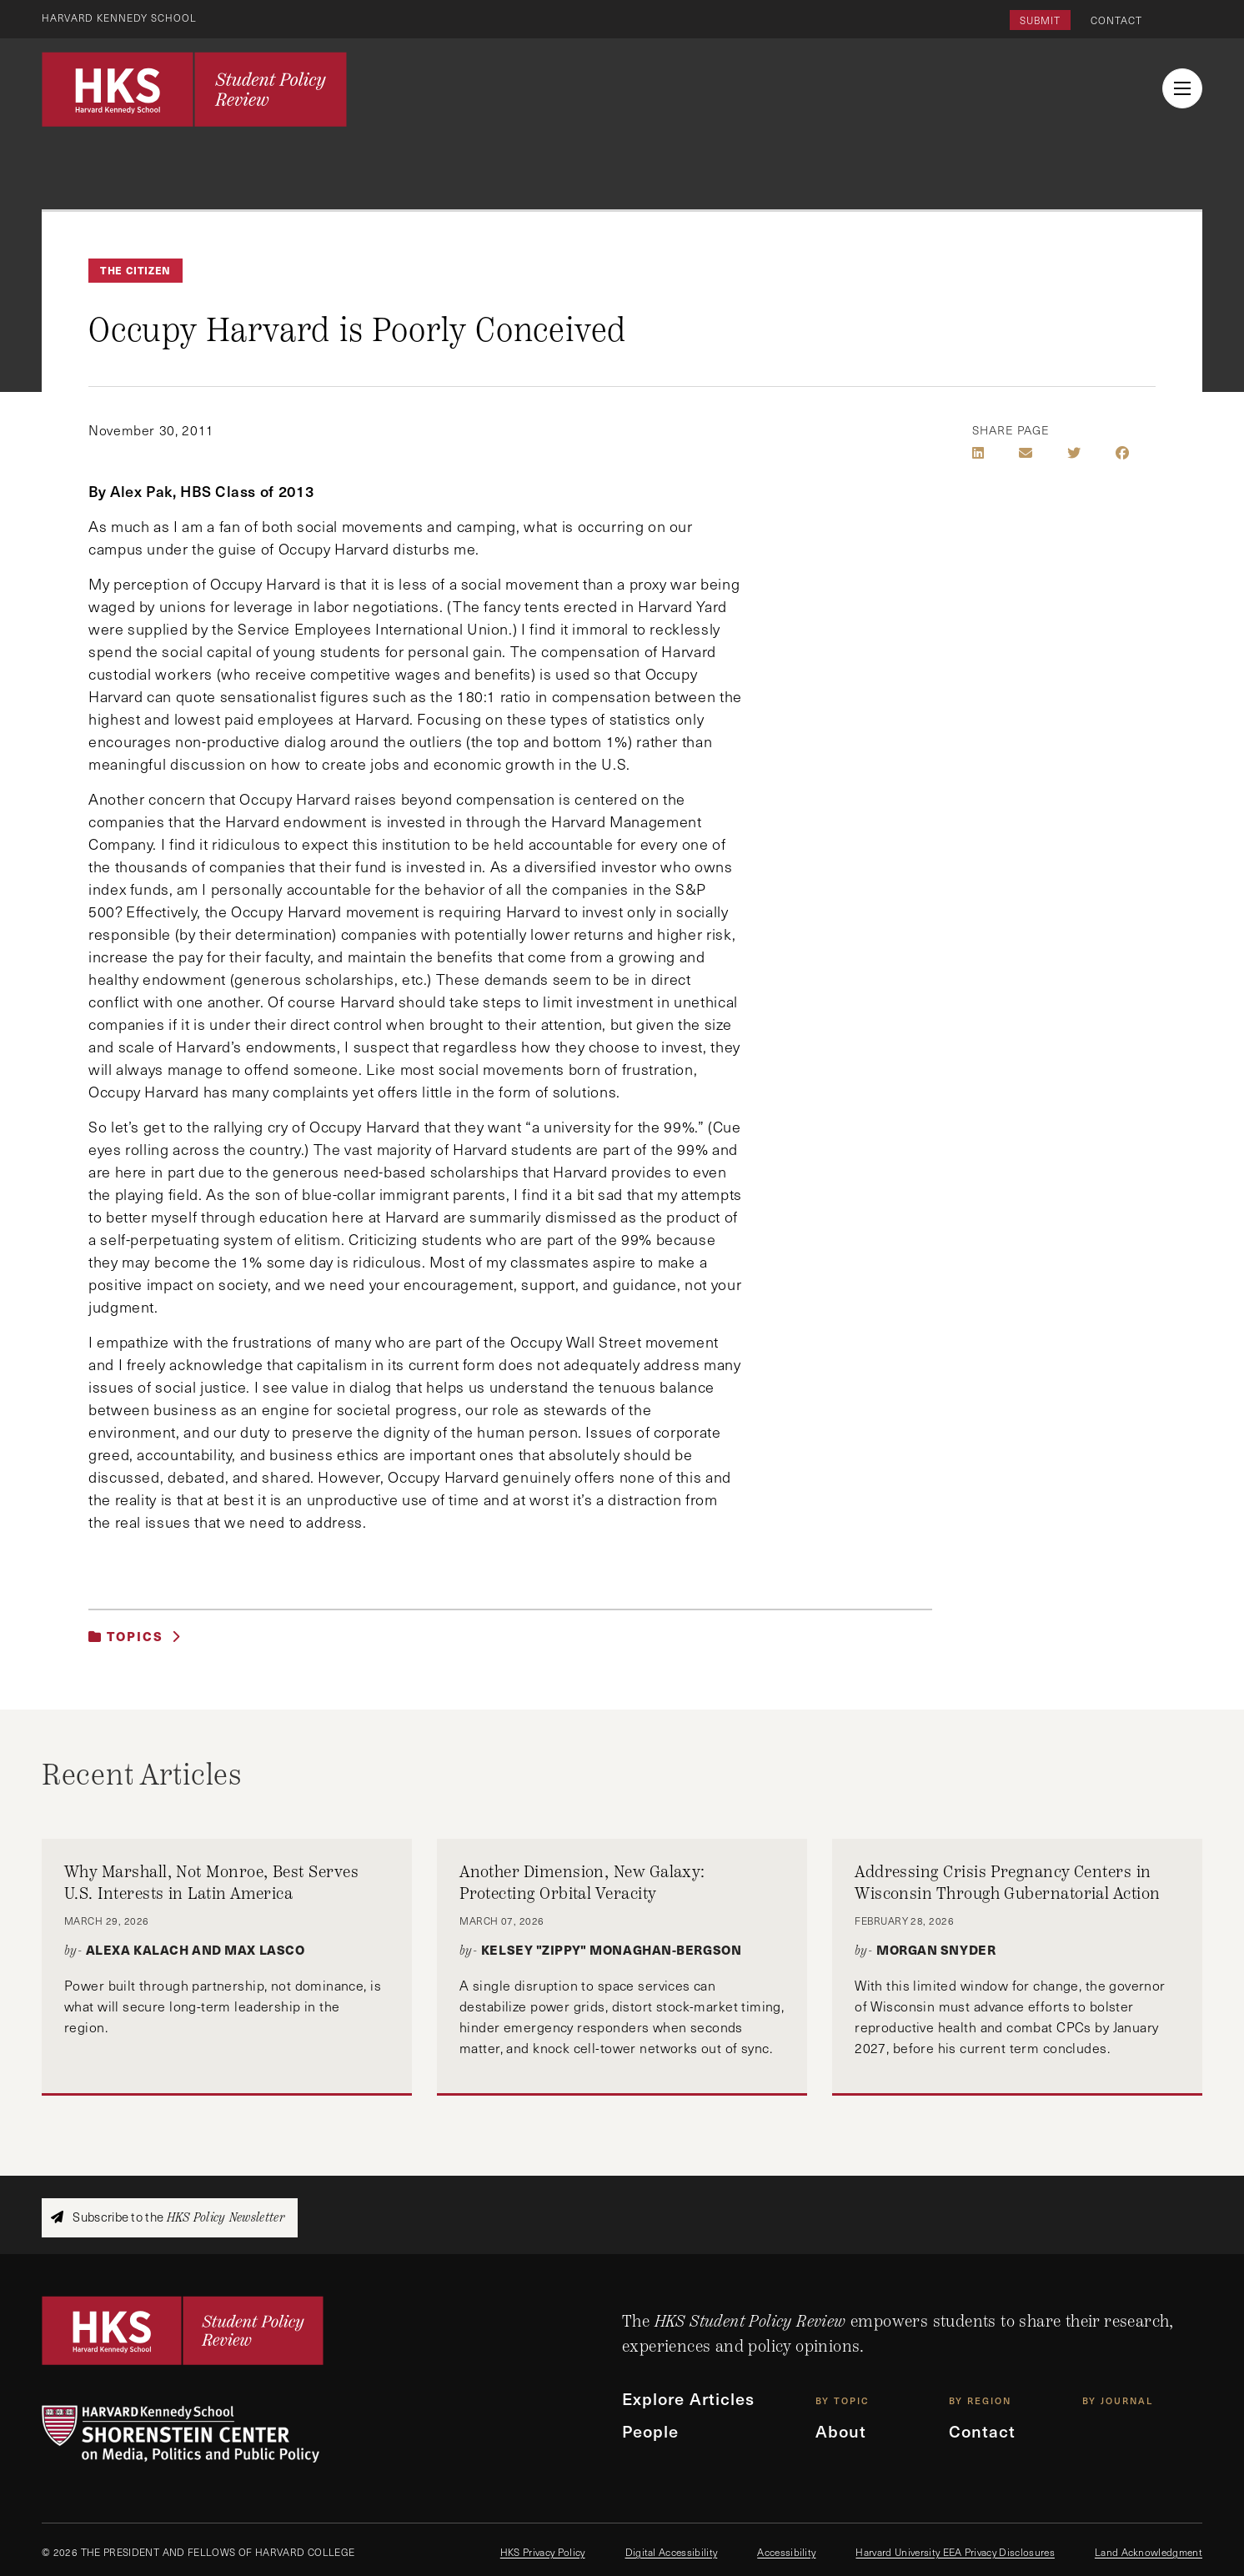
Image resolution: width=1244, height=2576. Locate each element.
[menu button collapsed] (1182, 88)
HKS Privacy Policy (542, 2551)
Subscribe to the (167, 2217)
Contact (1116, 20)
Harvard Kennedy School (120, 17)
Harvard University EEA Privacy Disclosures (954, 2551)
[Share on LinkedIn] (978, 453)
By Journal (1117, 2401)
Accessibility (786, 2551)
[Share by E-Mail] (1025, 453)
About (841, 2432)
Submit (1040, 20)
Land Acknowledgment (1148, 2551)
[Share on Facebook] (1122, 453)
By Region (980, 2401)
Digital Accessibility (671, 2551)
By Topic (842, 2401)
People (651, 2432)
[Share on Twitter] (1074, 453)
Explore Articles (690, 2399)
